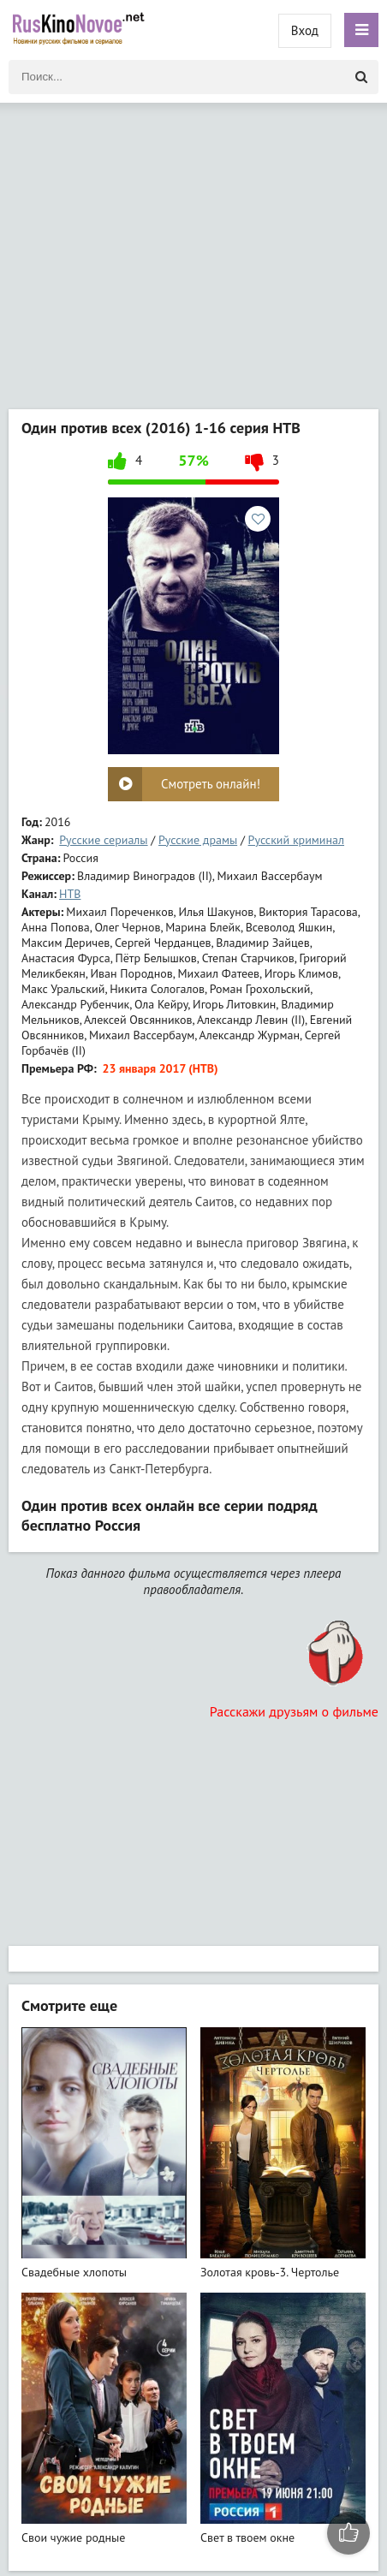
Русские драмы (197, 840)
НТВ (69, 893)
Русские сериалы (103, 840)
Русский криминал (296, 840)
